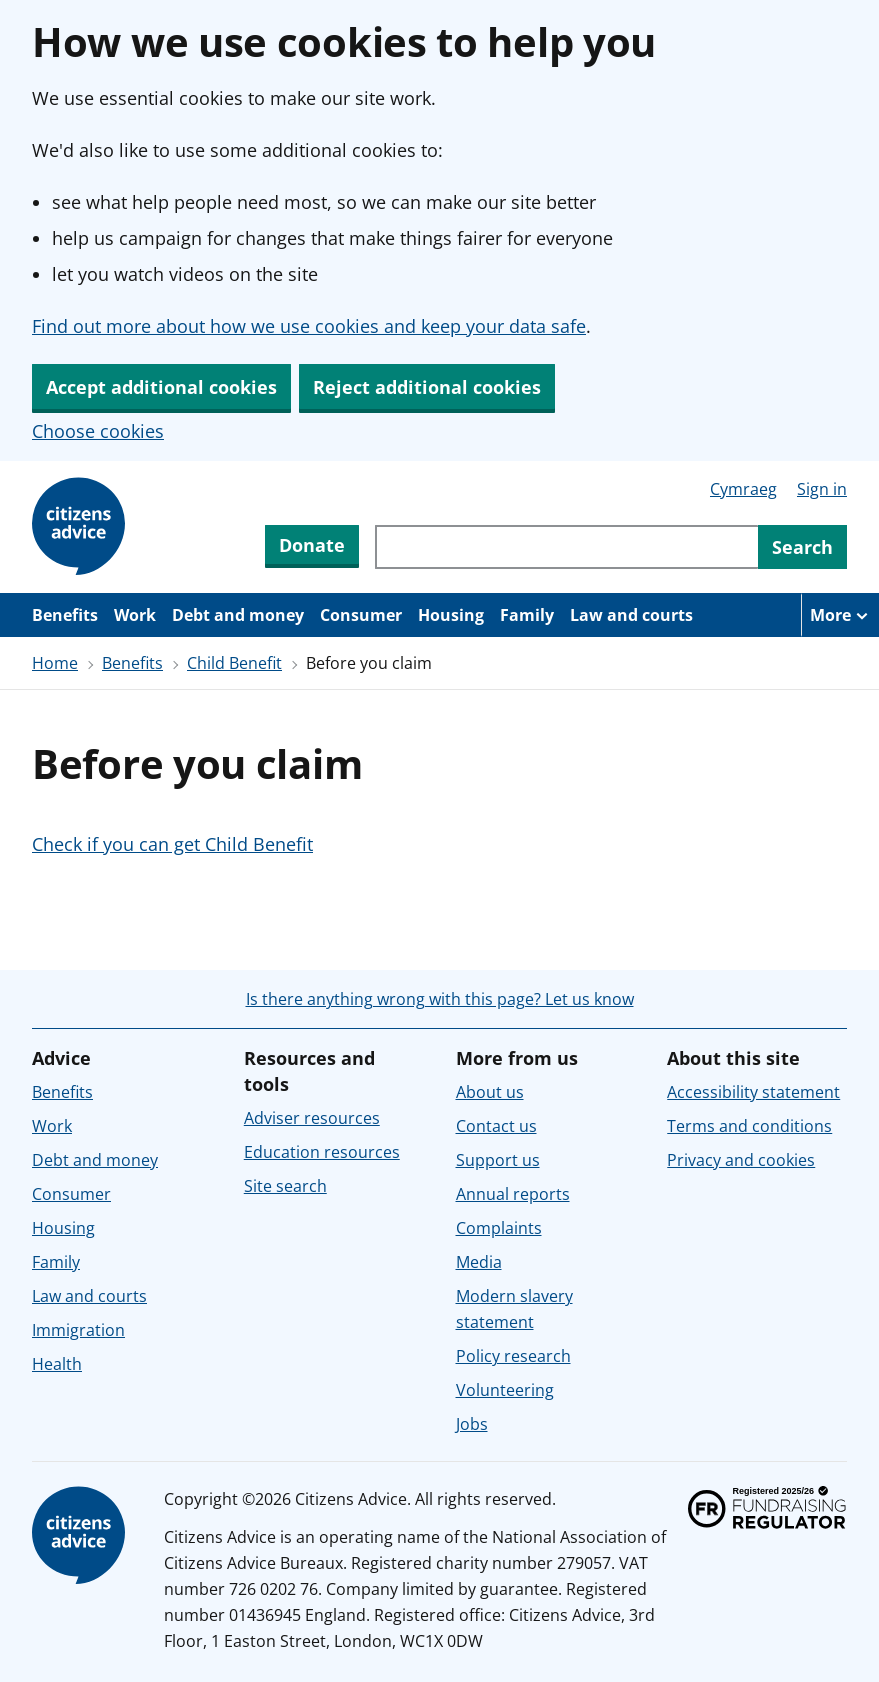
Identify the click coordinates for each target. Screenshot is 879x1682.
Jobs (472, 1424)
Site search (285, 1186)
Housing (451, 615)
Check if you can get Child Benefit (172, 844)
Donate (312, 545)
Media (479, 1262)
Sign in (822, 489)
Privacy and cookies (741, 1160)
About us (490, 1092)
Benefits (65, 615)
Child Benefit (234, 663)
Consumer (361, 615)
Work (135, 615)
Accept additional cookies (161, 387)
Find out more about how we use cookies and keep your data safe (309, 326)
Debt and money (238, 615)
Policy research (513, 1356)
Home (55, 663)
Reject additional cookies (427, 387)
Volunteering (505, 1390)
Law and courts (631, 615)
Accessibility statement (753, 1092)
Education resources (322, 1152)
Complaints (499, 1228)
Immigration (78, 1330)
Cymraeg (743, 489)
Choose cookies (98, 431)
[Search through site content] (566, 547)
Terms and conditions (749, 1126)
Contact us (496, 1126)
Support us (498, 1160)
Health (57, 1364)
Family (527, 615)
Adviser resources (312, 1118)
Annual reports (513, 1194)
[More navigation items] (840, 615)
